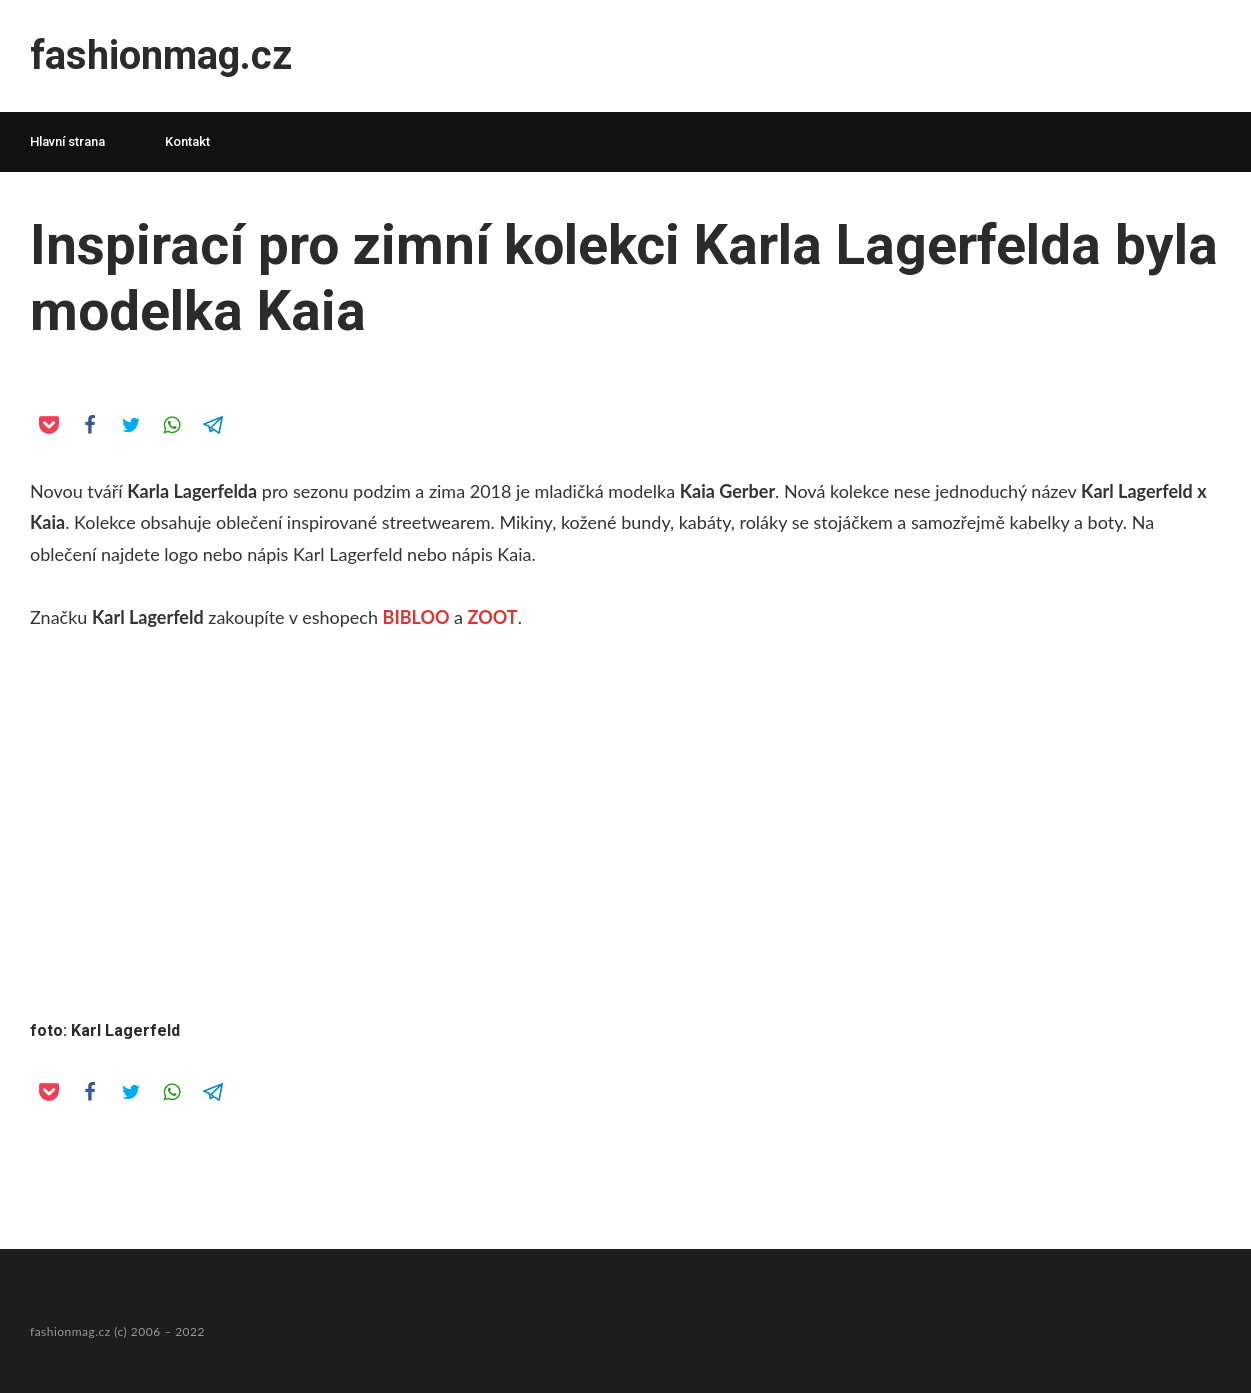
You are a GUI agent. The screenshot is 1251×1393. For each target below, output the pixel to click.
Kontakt (187, 141)
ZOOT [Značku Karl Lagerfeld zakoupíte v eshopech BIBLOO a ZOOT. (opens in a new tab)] (493, 617)
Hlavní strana (67, 141)
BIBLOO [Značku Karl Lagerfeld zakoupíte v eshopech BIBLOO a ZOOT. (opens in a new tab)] (416, 617)
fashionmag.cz (161, 55)
